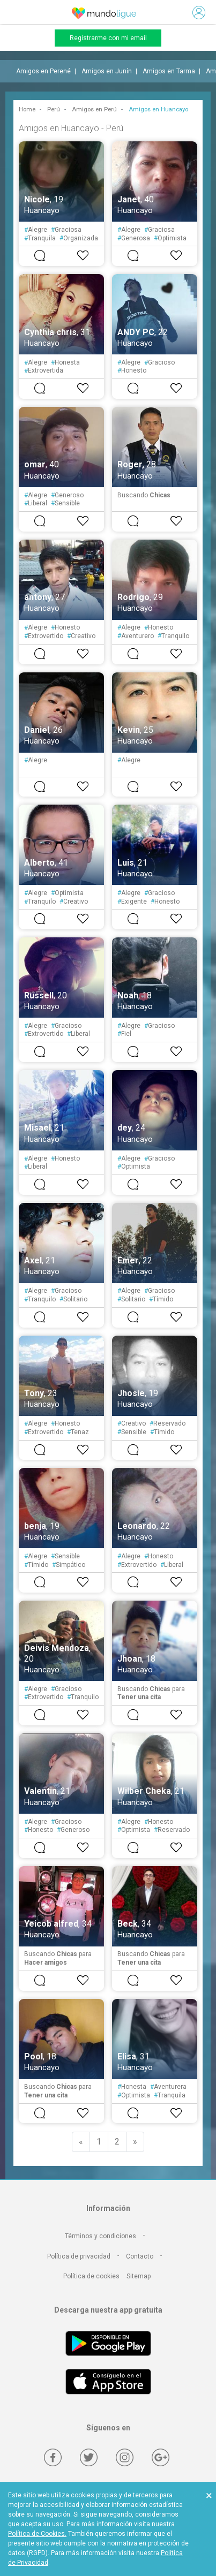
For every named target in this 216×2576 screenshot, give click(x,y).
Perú (53, 109)
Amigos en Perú (94, 109)
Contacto (139, 2256)
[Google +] (160, 2457)
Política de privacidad (78, 2256)
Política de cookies (91, 2276)
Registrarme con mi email (108, 38)
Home (27, 109)
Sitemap (138, 2276)
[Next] (135, 2142)
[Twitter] (89, 2457)
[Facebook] (53, 2457)
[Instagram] (124, 2457)
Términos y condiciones (100, 2236)
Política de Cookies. (37, 2533)
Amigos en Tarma (169, 71)
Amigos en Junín (106, 71)
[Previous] (81, 2142)
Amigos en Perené (43, 71)
